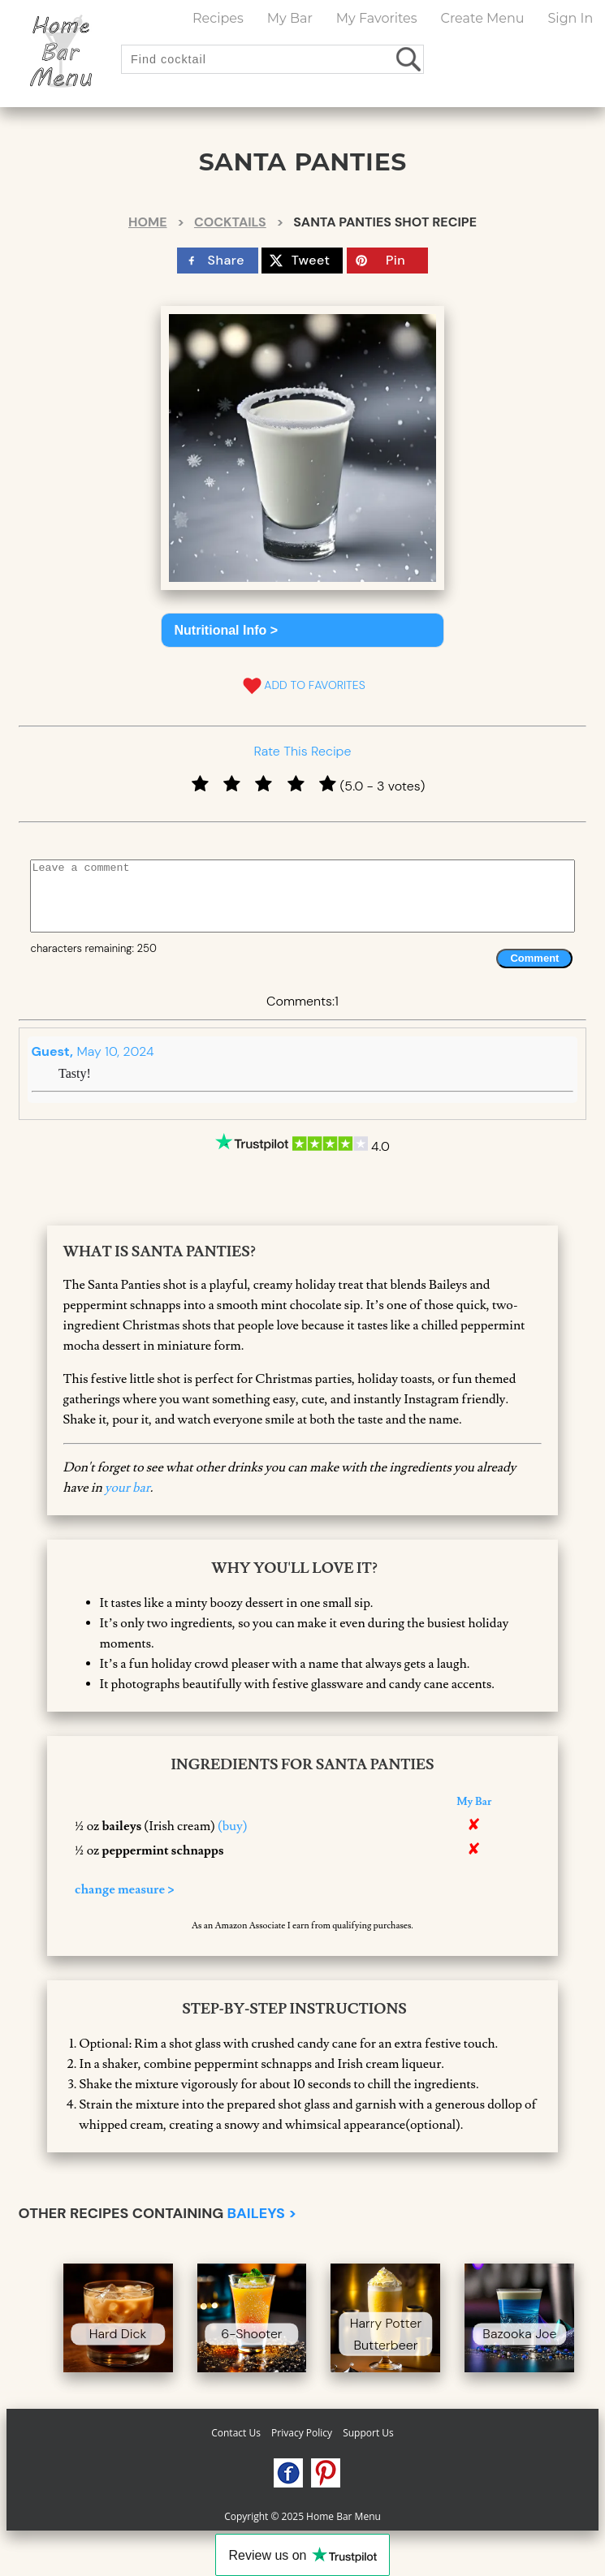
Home (147, 221)
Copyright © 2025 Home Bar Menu (302, 2516)
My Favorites (376, 18)
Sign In (570, 18)
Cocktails (230, 221)
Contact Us (236, 2433)
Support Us (368, 2433)
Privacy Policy (301, 2433)
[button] (303, 630)
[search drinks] (409, 58)
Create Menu (483, 18)
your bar (127, 1488)
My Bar (290, 18)
